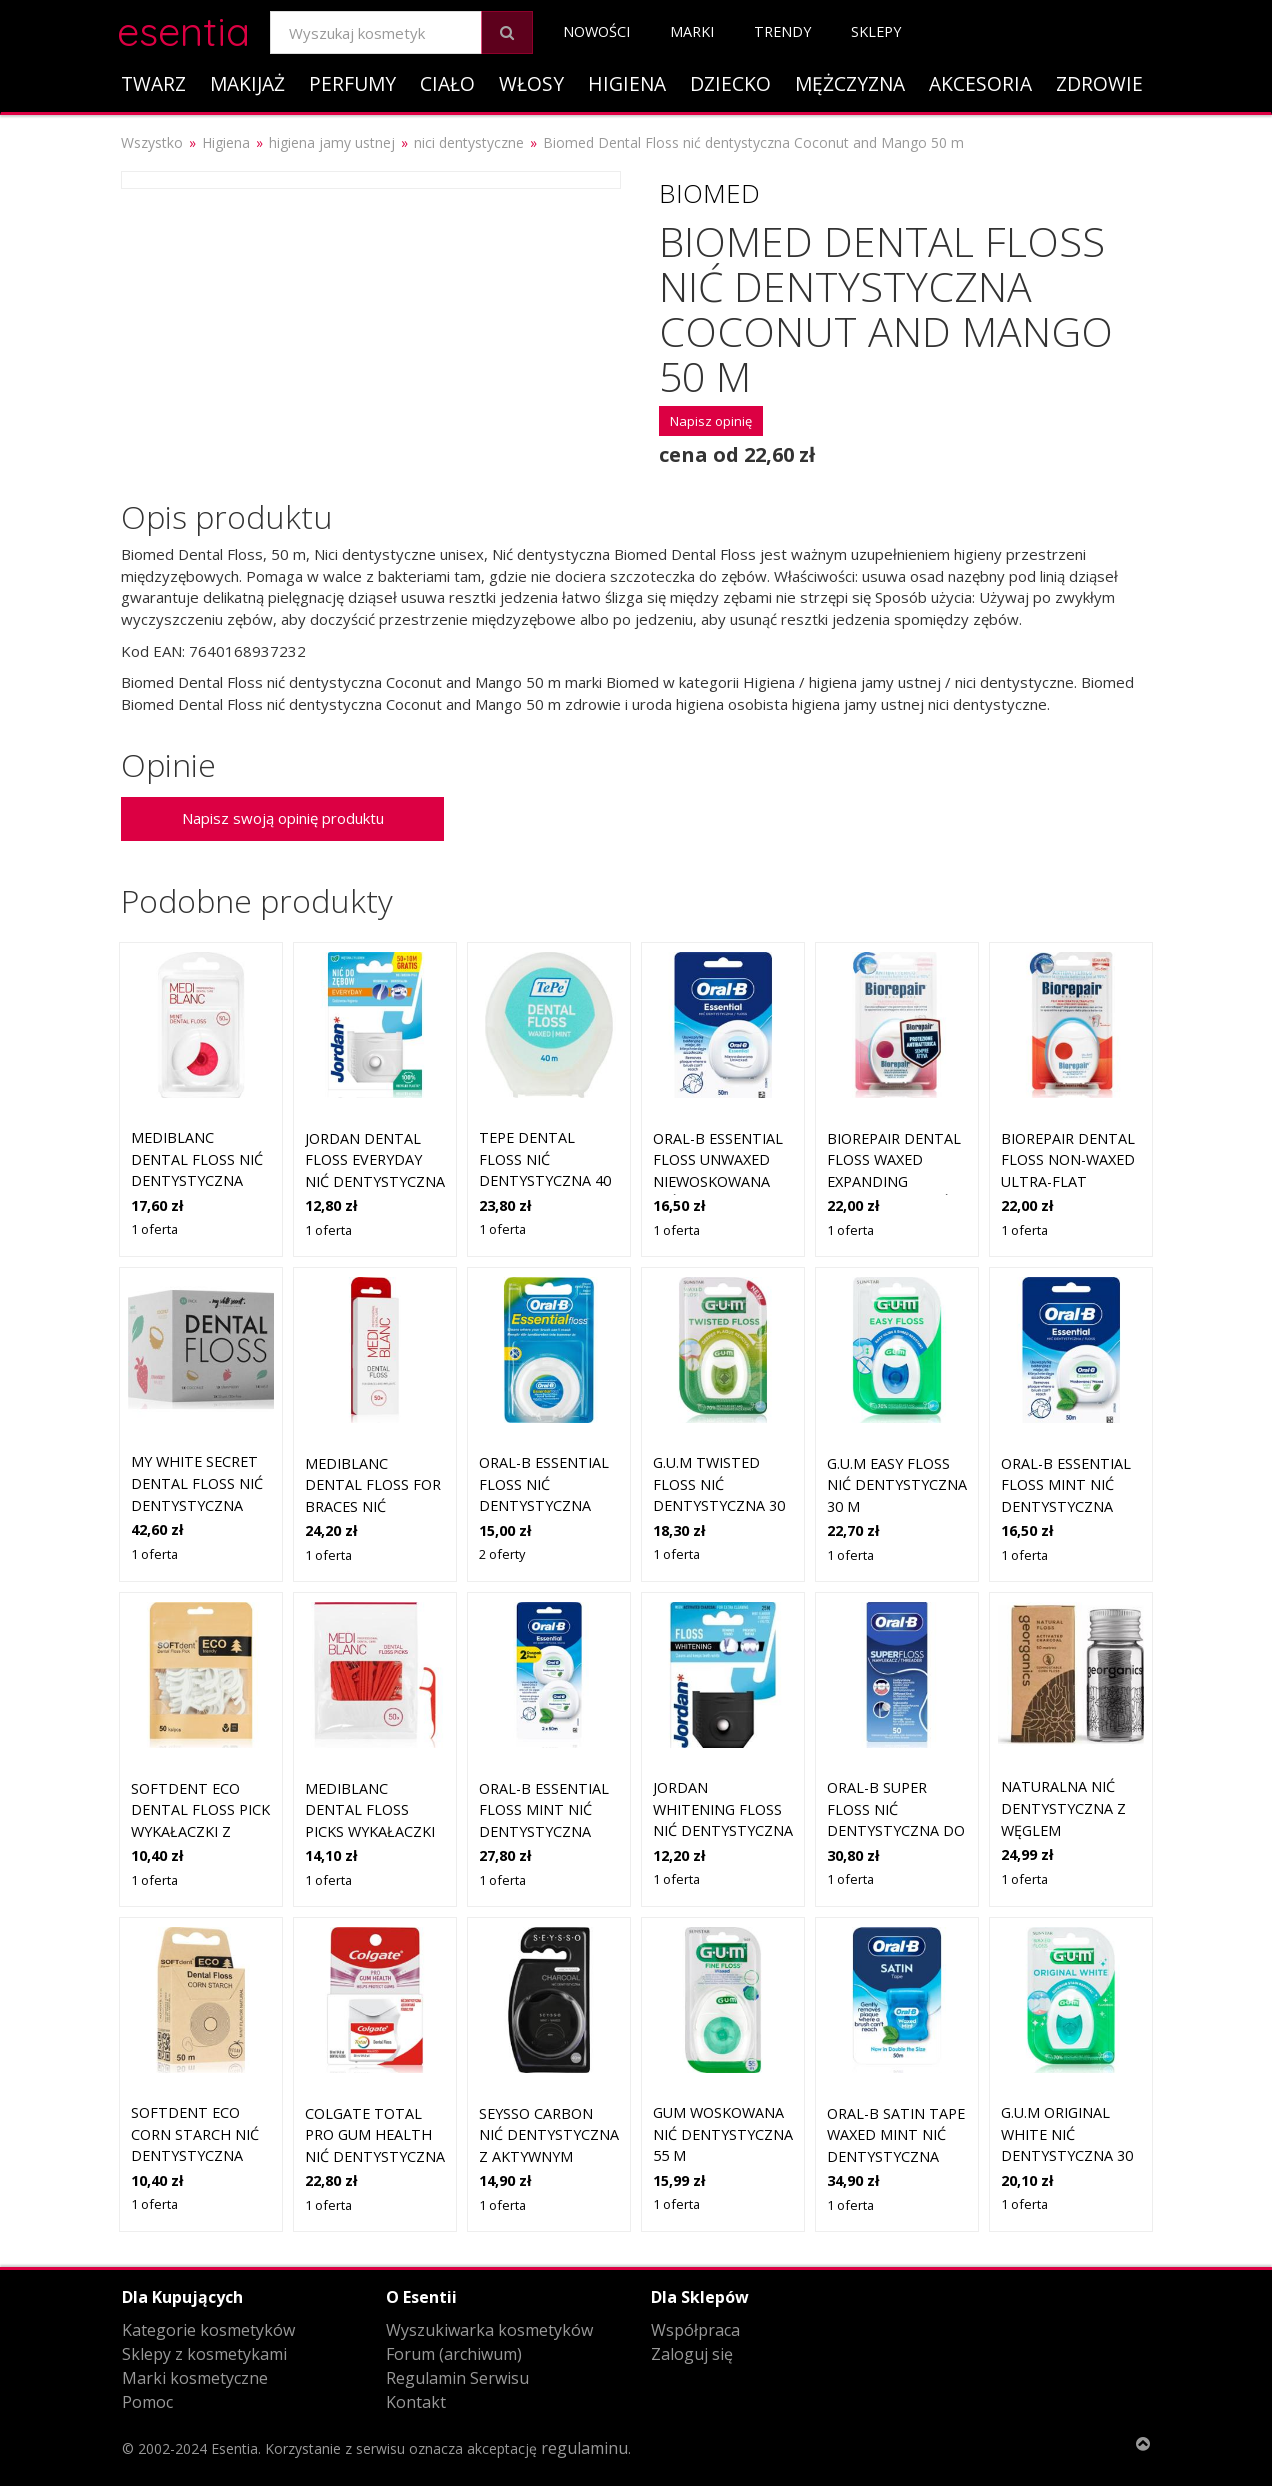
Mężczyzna (850, 83)
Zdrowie (1099, 83)
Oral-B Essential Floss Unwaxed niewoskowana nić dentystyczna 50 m (723, 1181)
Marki (692, 31)
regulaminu (584, 2448)
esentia (183, 28)
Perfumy (352, 83)
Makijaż (247, 83)
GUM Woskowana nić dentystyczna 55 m (723, 2134)
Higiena (627, 83)
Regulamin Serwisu (457, 2378)
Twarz (153, 83)
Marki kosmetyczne (195, 2378)
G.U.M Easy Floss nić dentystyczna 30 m (897, 1485)
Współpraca (695, 2330)
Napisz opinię (711, 421)
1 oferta (154, 1229)
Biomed (709, 193)
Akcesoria (980, 83)
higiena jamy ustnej (332, 142)
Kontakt (416, 2402)
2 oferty (502, 1554)
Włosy (531, 83)
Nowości (596, 31)
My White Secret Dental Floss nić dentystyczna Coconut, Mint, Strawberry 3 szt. (200, 1504)
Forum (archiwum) (454, 2354)
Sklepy (876, 31)
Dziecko (730, 83)
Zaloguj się (692, 2354)
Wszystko (152, 142)
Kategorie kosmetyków (208, 2330)
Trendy (782, 31)
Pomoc (147, 2402)
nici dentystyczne (469, 142)
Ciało (447, 83)
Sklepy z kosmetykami (204, 2354)
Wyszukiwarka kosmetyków (489, 2330)
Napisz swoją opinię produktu (283, 818)
